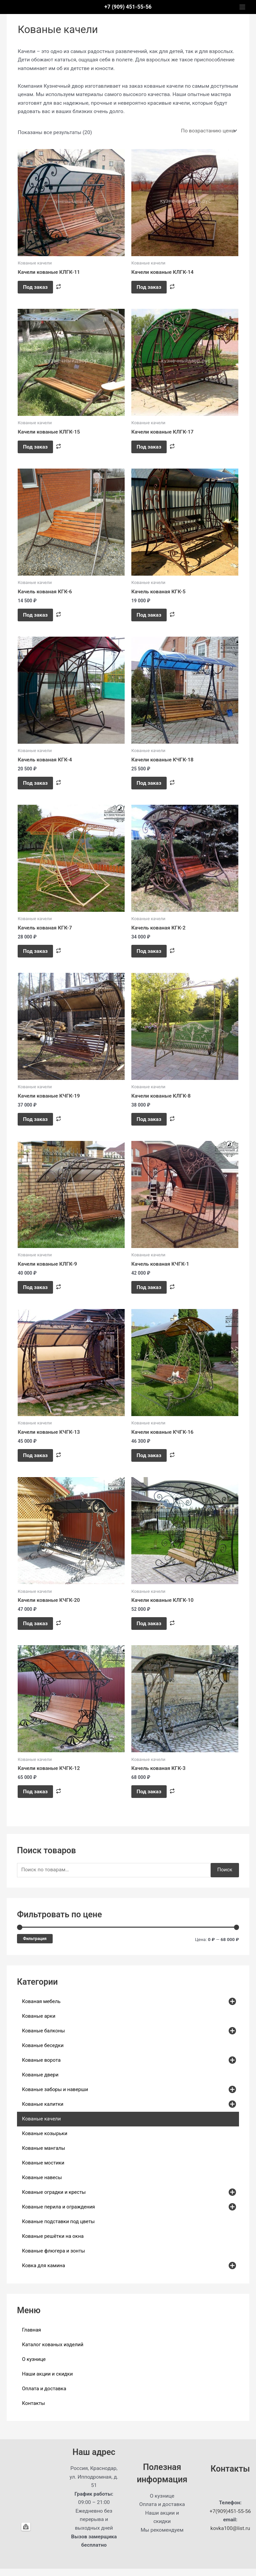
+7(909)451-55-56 (230, 2519)
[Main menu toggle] (242, 7)
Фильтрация (35, 1946)
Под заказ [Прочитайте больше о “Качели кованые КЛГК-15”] (36, 448)
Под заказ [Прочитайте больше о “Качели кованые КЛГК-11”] (36, 287)
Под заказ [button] (36, 617)
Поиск (224, 1877)
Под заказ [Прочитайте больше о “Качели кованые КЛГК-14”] (150, 287)
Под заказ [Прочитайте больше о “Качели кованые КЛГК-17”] (150, 448)
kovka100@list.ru (230, 2536)
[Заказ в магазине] (208, 130)
